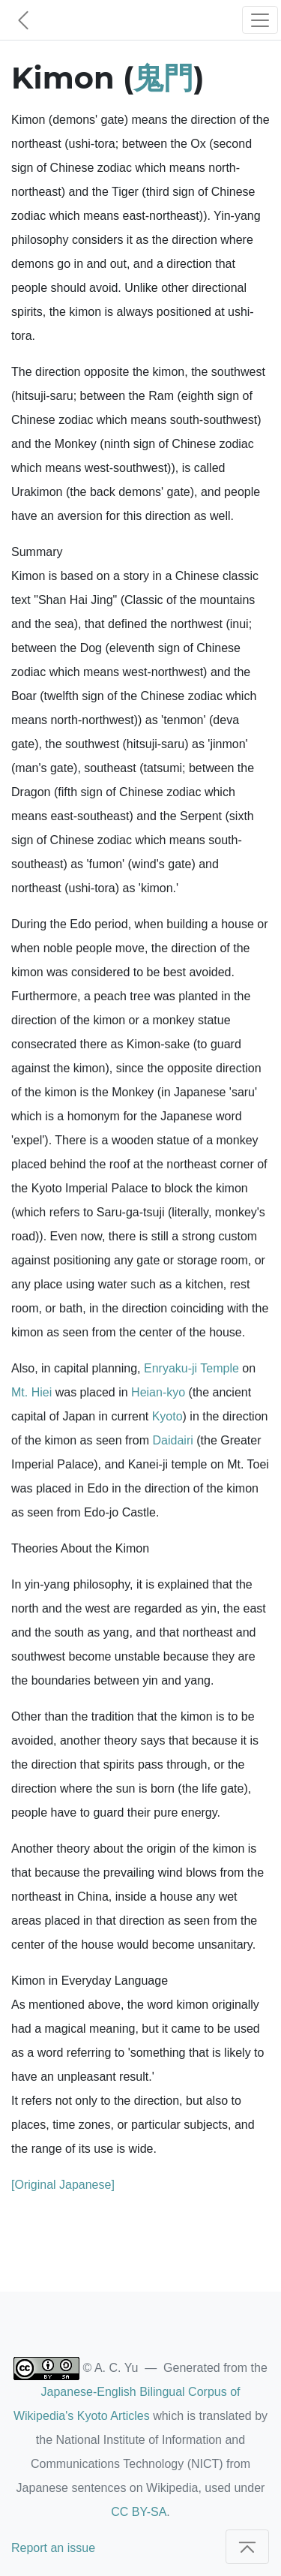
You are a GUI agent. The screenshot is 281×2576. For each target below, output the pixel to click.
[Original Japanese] (63, 2184)
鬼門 (163, 77)
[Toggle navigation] (260, 20)
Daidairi (173, 1440)
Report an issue (53, 2547)
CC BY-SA (138, 2511)
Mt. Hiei (31, 1392)
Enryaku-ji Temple (191, 1368)
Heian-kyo (158, 1392)
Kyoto (167, 1416)
